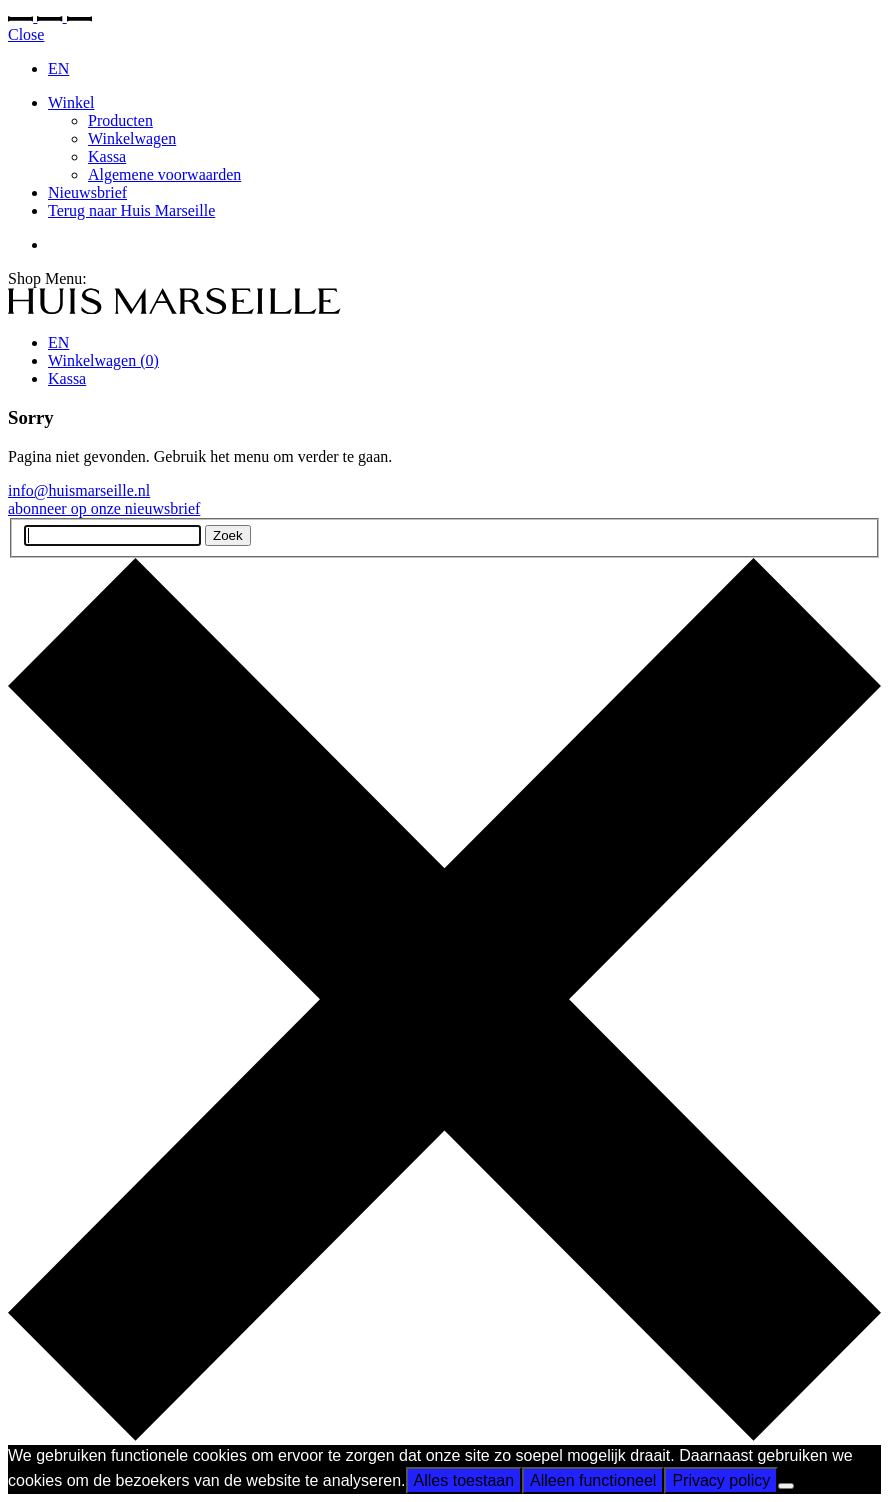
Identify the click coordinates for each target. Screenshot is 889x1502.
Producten (120, 120)
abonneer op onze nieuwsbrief (104, 508)
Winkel (71, 102)
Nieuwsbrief (87, 192)
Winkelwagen (132, 138)
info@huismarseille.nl (79, 490)
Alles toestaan (464, 1480)
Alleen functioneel (593, 1480)
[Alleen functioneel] (786, 1486)
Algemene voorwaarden (164, 174)
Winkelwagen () (103, 360)
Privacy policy (721, 1480)
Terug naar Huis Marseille (131, 210)
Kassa (107, 156)
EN (58, 68)
